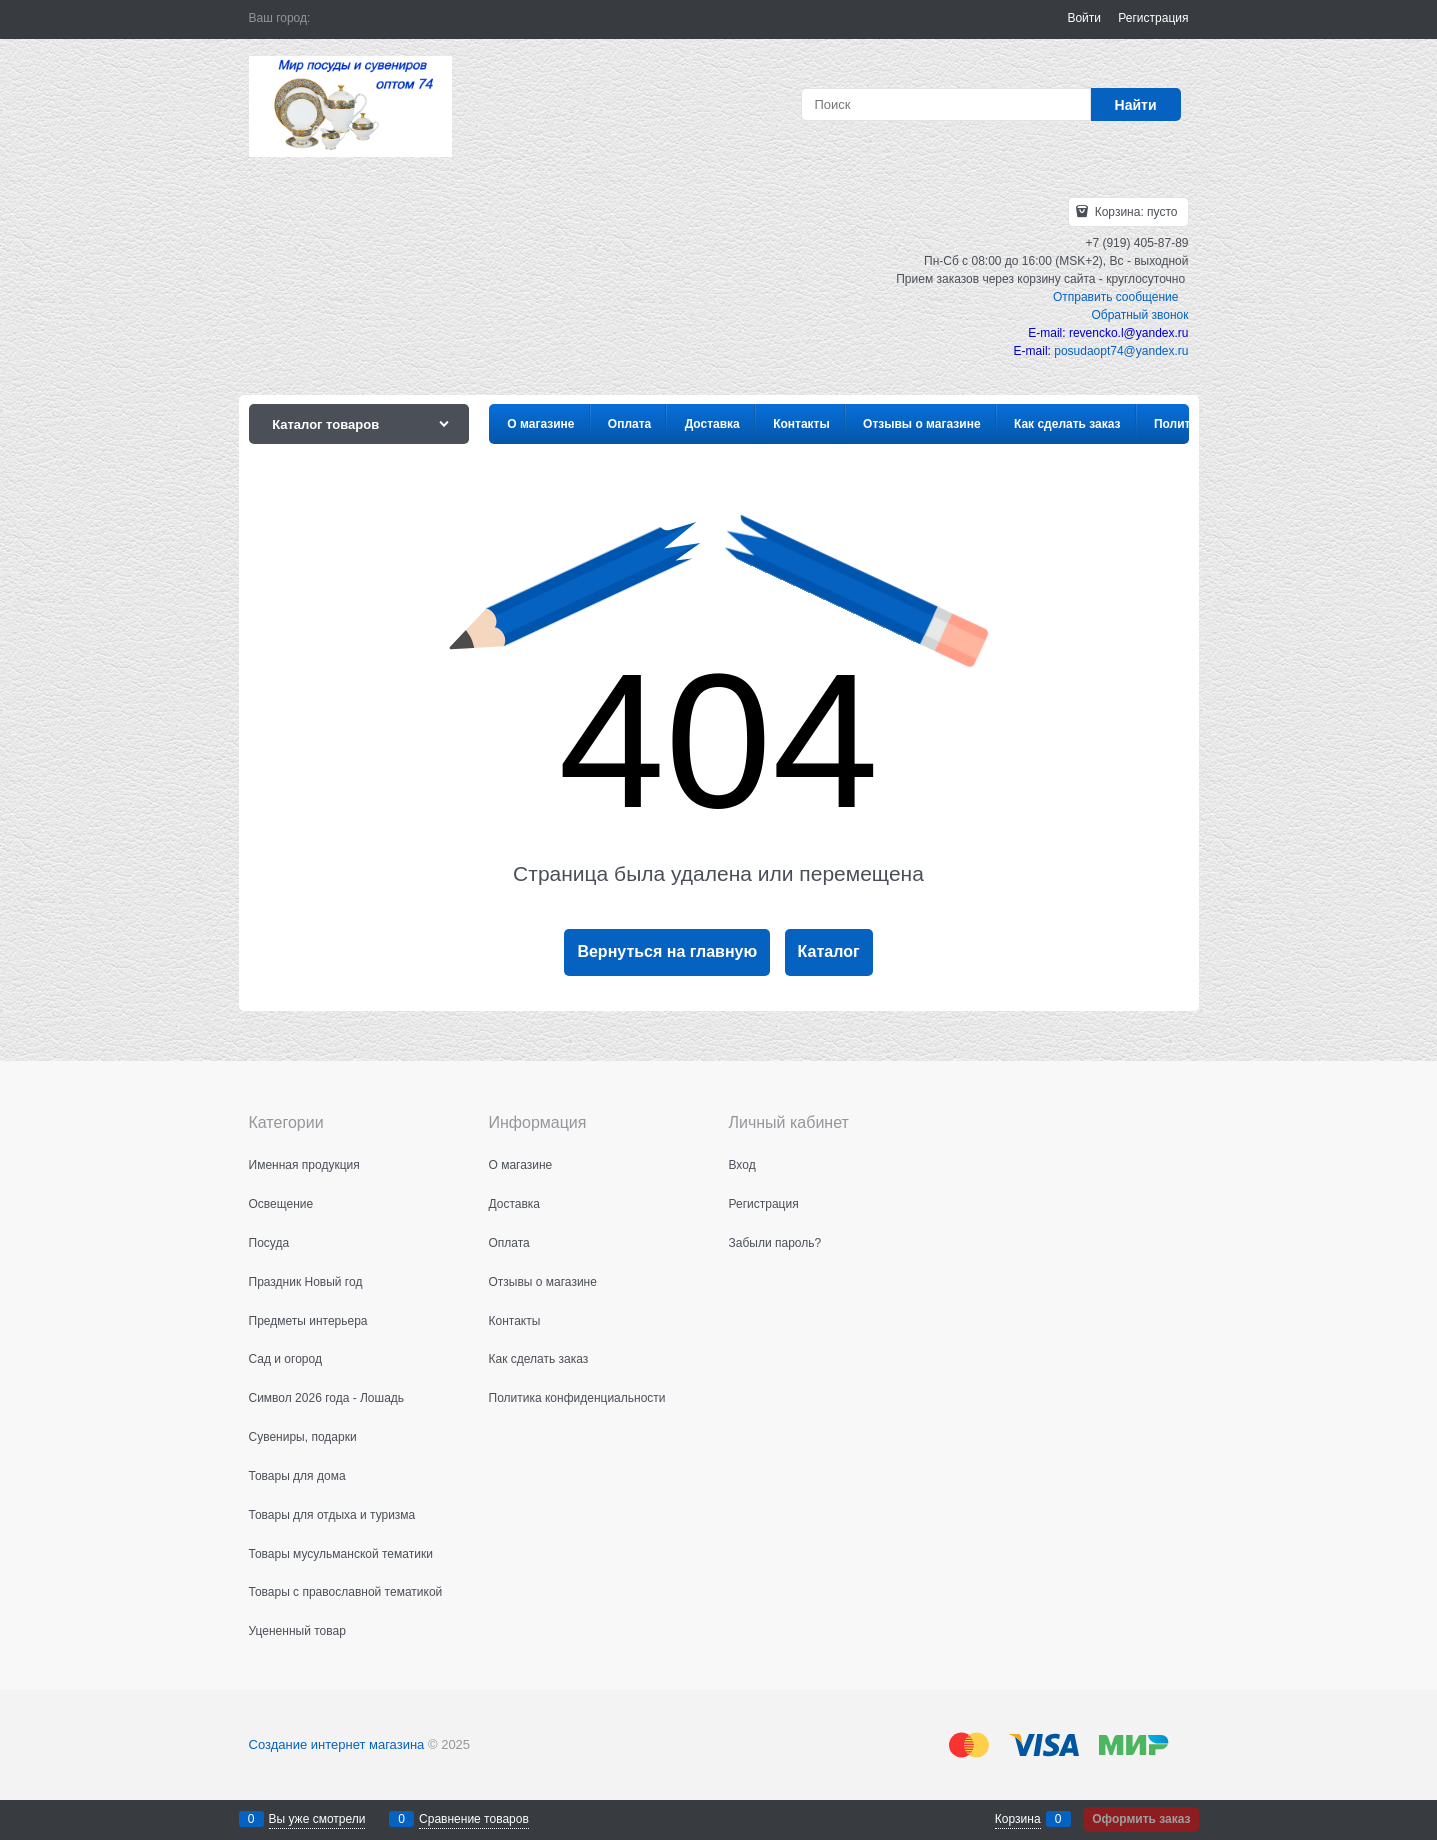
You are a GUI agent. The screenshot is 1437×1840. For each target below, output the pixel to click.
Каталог (829, 951)
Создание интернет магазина (337, 1744)
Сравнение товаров (474, 1819)
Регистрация (1153, 18)
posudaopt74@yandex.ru (1121, 351)
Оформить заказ (1141, 1819)
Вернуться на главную (667, 951)
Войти (1084, 18)
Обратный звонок (1139, 315)
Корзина (1018, 1819)
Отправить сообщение (1116, 297)
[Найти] (1136, 104)
